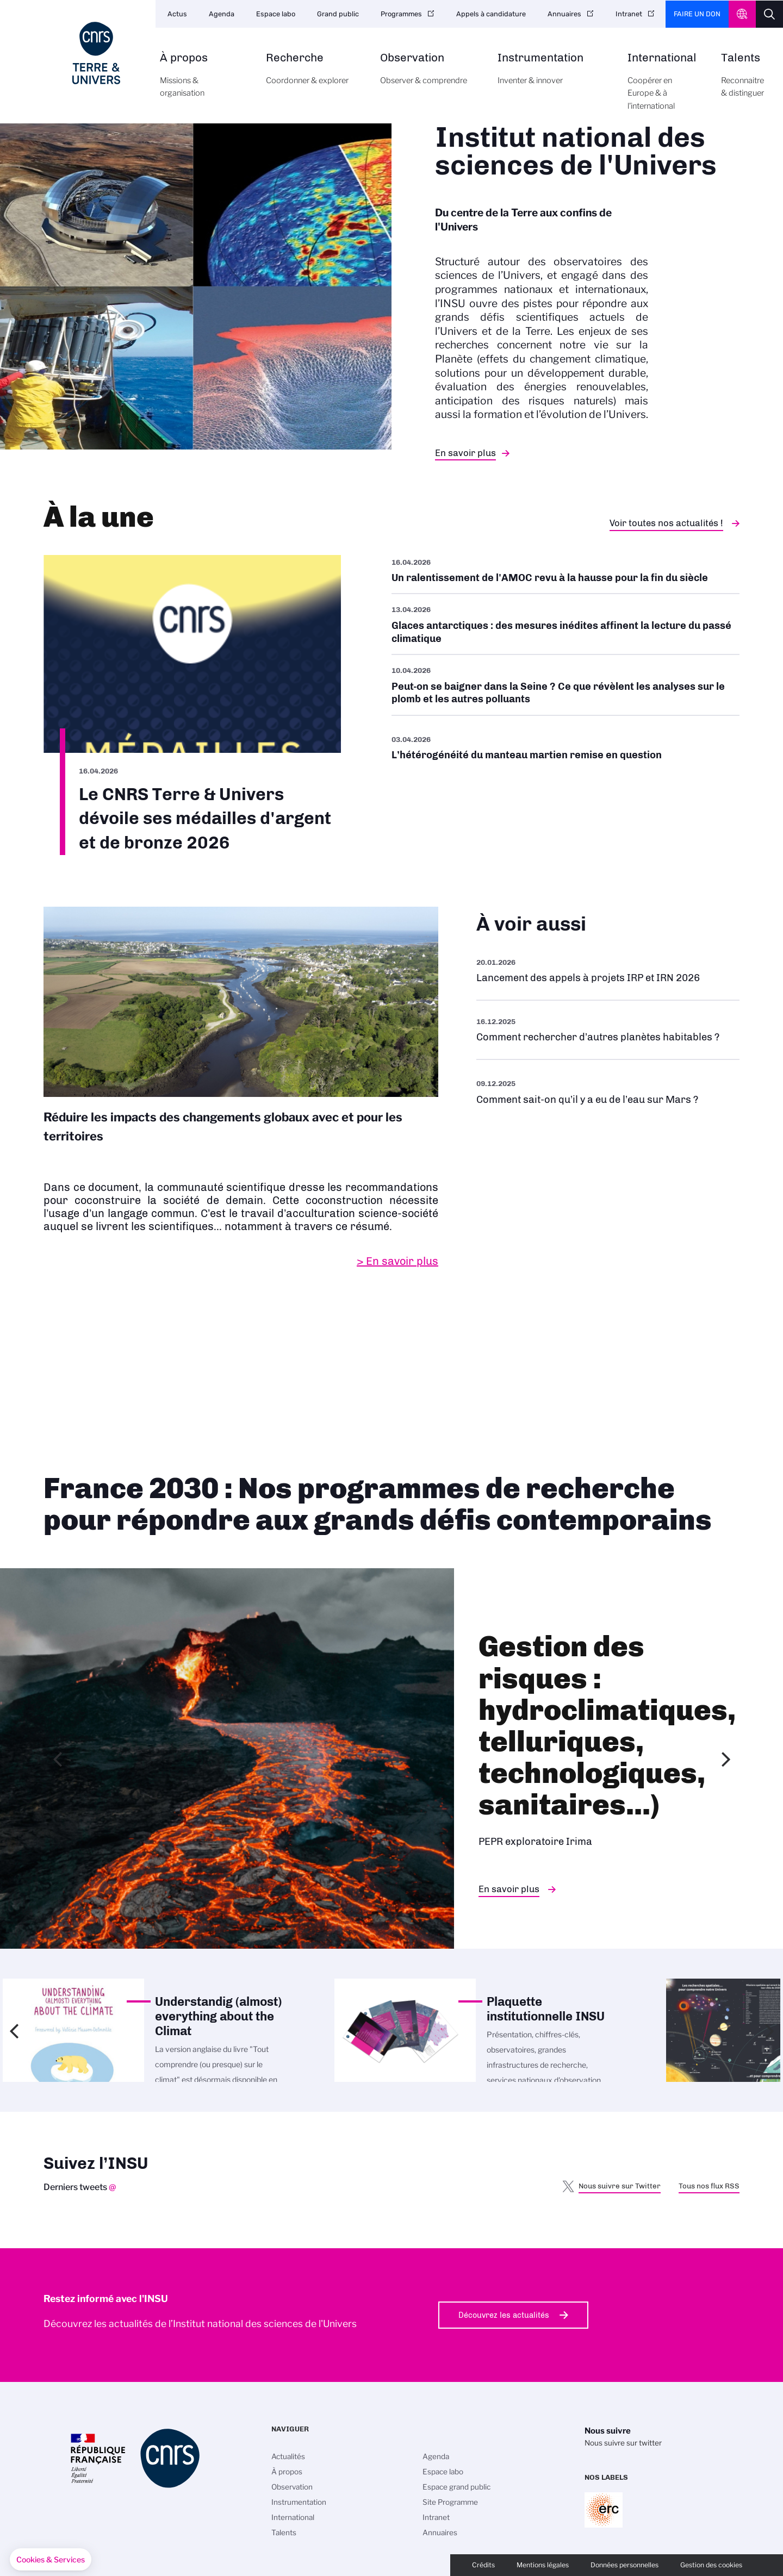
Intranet (629, 14)
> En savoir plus (397, 1261)
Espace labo (275, 14)
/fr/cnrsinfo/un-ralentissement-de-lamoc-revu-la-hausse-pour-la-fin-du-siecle (565, 574)
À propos (200, 81)
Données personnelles (624, 2565)
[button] (50, 2559)
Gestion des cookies (711, 2565)
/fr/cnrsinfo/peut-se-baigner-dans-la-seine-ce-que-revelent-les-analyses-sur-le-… (565, 685)
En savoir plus (465, 452)
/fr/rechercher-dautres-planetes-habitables (607, 1030)
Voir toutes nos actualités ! (666, 522)
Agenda (221, 14)
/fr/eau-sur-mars (607, 1091)
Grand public (338, 14)
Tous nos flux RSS (709, 2185)
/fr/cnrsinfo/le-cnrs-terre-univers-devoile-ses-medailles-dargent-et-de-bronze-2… (192, 705)
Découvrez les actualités (503, 2315)
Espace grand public (456, 2487)
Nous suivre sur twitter (623, 2442)
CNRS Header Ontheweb (742, 14)
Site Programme (450, 2502)
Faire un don (697, 14)
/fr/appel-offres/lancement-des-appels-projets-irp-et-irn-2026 (607, 970)
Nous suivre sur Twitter (620, 2185)
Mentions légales (543, 2565)
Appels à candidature (491, 14)
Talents (742, 81)
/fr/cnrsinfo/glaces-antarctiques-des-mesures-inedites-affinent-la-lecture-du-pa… (565, 624)
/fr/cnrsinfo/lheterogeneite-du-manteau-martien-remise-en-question (565, 747)
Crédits (483, 2565)
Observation (426, 75)
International (662, 87)
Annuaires (564, 14)
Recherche (310, 75)
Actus (177, 14)
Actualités (288, 2456)
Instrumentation (550, 75)
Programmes (401, 14)
